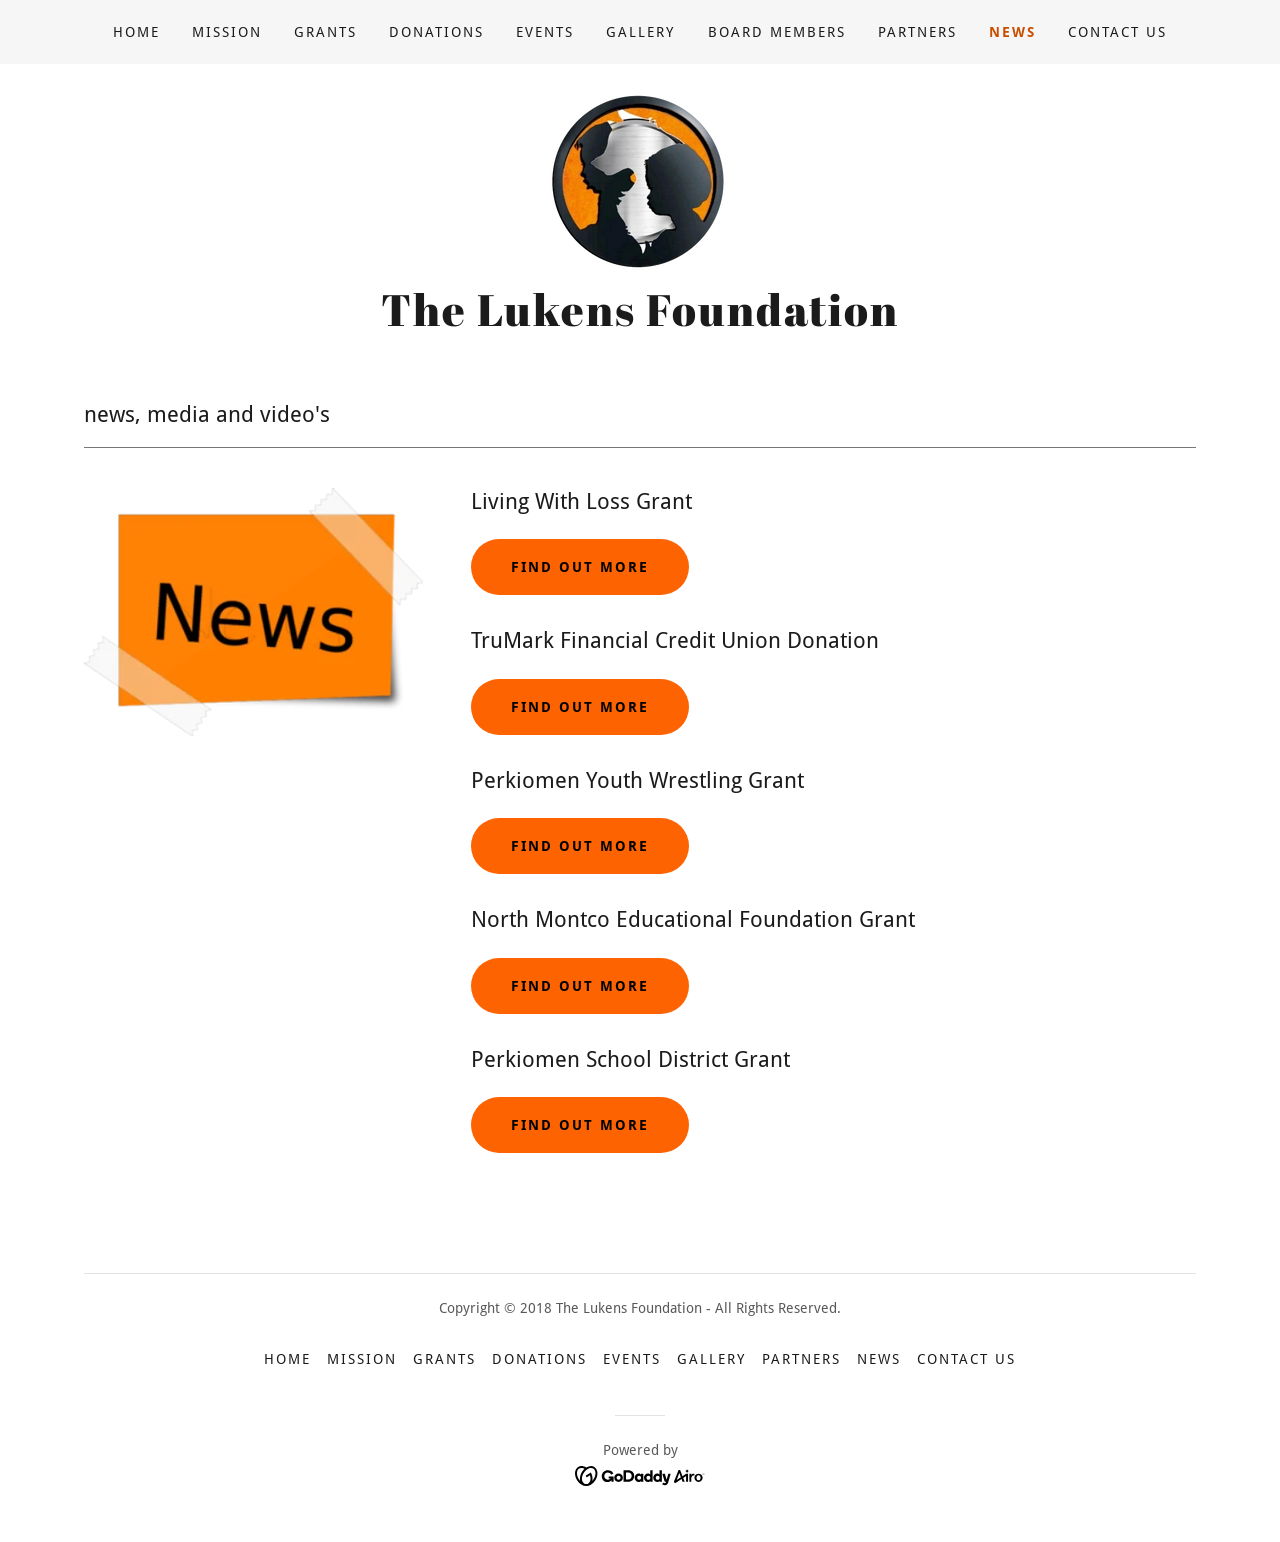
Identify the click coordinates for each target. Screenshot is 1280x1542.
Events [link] (545, 32)
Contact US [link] (1117, 32)
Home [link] (136, 32)
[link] (640, 180)
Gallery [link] (640, 32)
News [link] (1012, 32)
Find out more (580, 567)
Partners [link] (917, 32)
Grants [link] (325, 32)
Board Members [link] (777, 32)
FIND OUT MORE (580, 707)
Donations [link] (436, 32)
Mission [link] (227, 32)
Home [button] (287, 1359)
